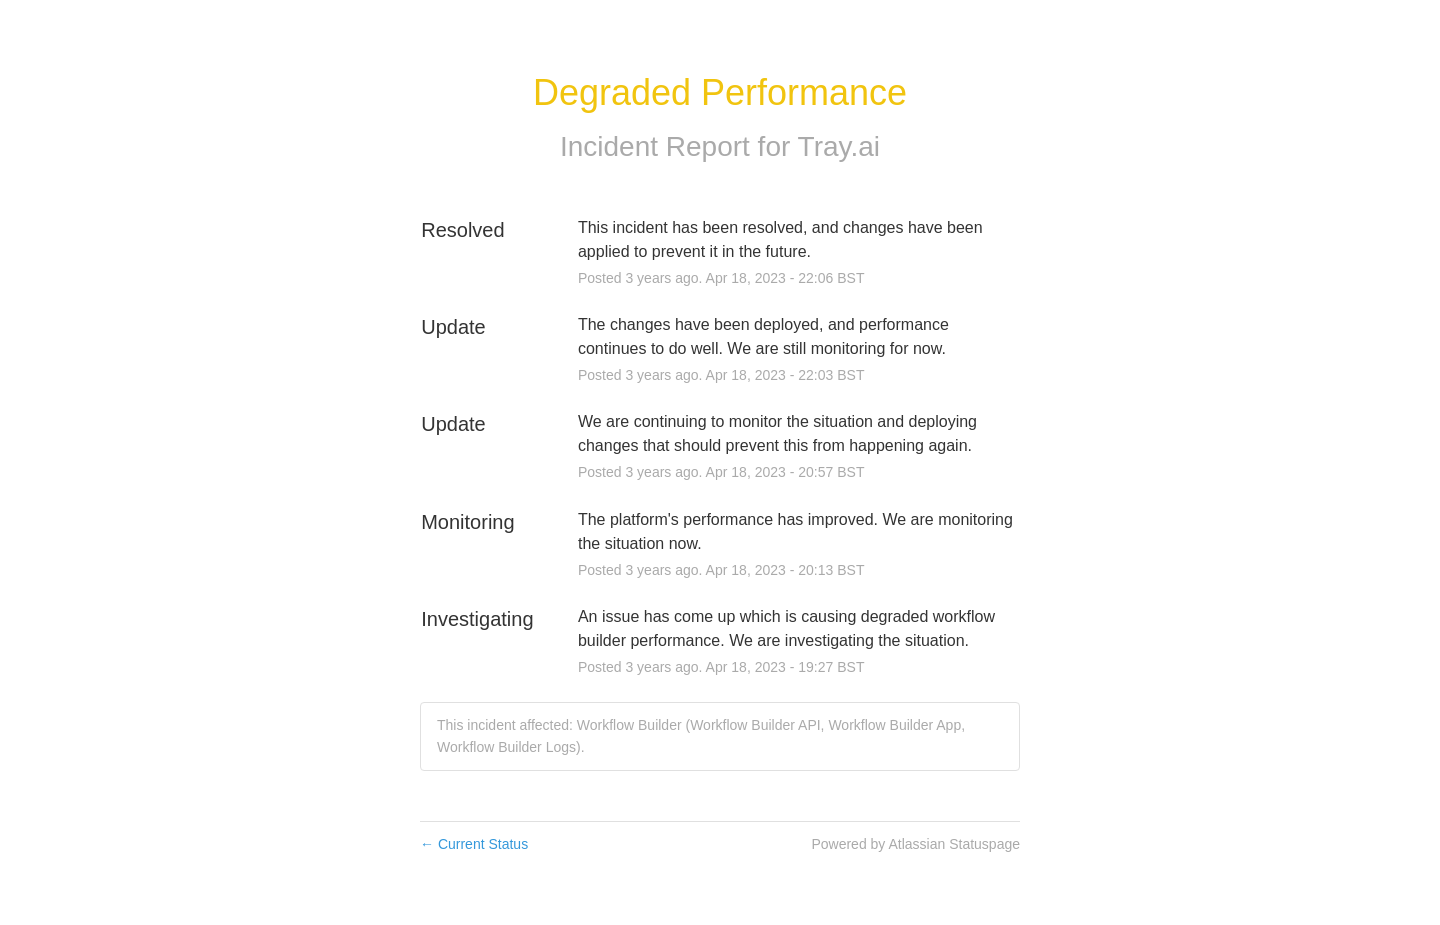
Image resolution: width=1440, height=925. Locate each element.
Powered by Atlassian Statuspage (915, 844)
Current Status (474, 844)
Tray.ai (839, 146)
